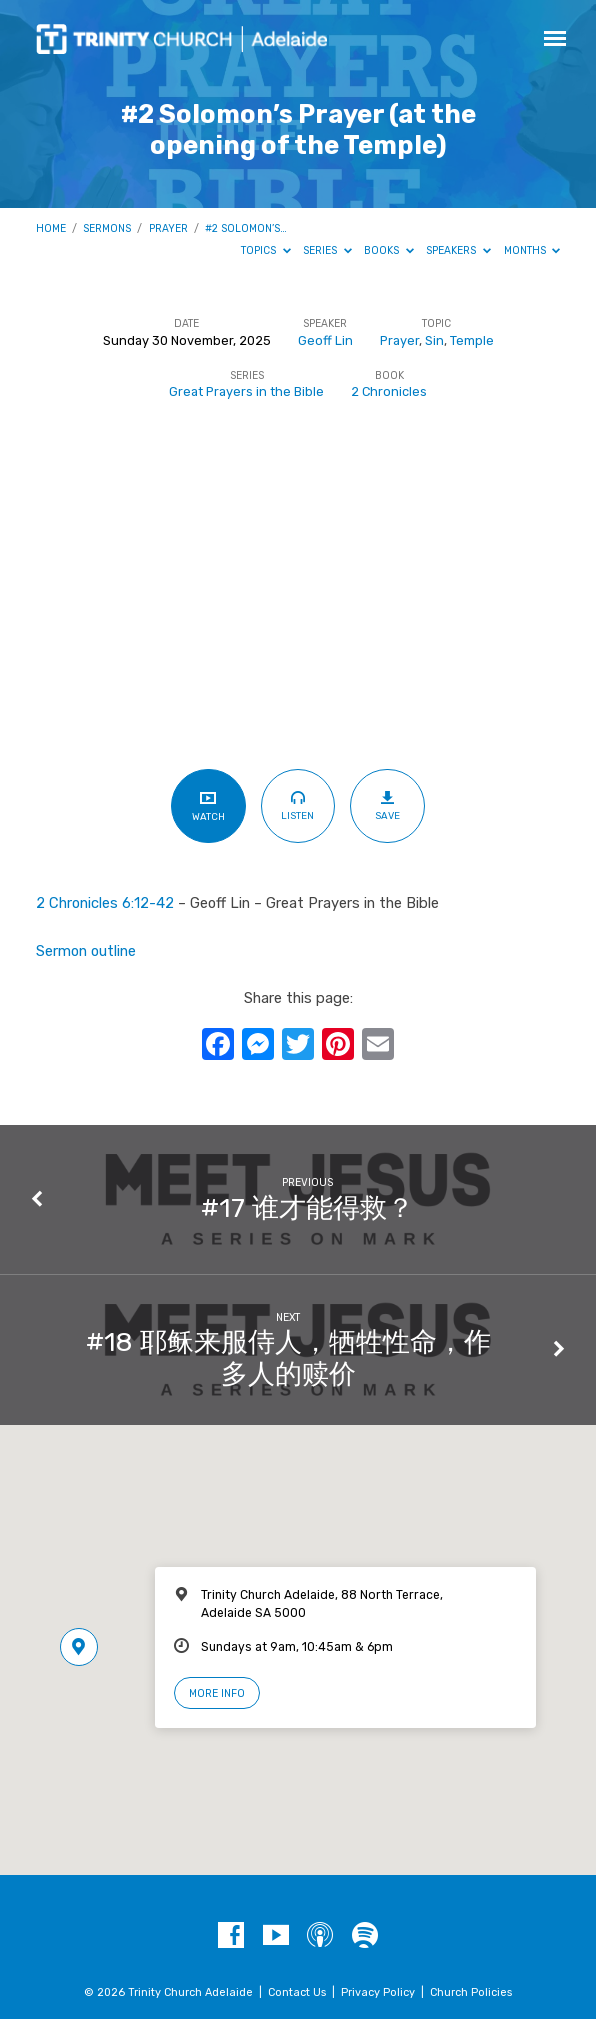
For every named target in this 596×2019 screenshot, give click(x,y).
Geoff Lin (325, 340)
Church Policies (471, 1992)
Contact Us (297, 1992)
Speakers (458, 250)
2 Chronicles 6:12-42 (105, 903)
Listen (297, 805)
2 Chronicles (389, 391)
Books (389, 250)
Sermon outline (86, 951)
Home (51, 228)
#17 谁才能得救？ (307, 1208)
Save (387, 805)
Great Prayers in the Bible (246, 391)
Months (532, 250)
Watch (208, 805)
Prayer (168, 228)
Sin (434, 340)
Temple (472, 340)
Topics (266, 250)
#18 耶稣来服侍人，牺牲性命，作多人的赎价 (288, 1358)
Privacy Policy (378, 1992)
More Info (217, 1693)
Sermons (107, 228)
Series (327, 250)
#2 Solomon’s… (246, 228)
